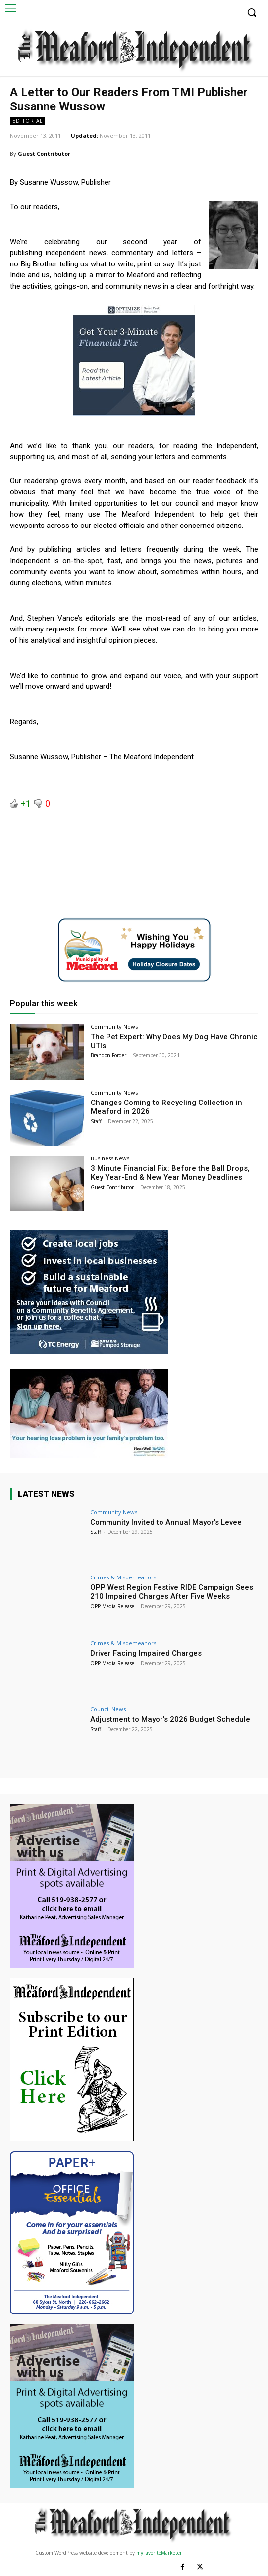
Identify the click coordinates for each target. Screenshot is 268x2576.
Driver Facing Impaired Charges (146, 1653)
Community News (114, 1026)
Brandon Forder (108, 1055)
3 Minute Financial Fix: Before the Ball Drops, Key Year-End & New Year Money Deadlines (170, 1173)
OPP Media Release (112, 1606)
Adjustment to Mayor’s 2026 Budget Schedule (170, 1719)
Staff (96, 1121)
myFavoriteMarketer (159, 2552)
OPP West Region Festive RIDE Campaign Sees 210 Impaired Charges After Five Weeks (171, 1592)
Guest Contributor (44, 153)
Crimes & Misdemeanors (123, 1577)
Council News (108, 1709)
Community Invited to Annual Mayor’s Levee (166, 1522)
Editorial (27, 121)
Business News (110, 1158)
